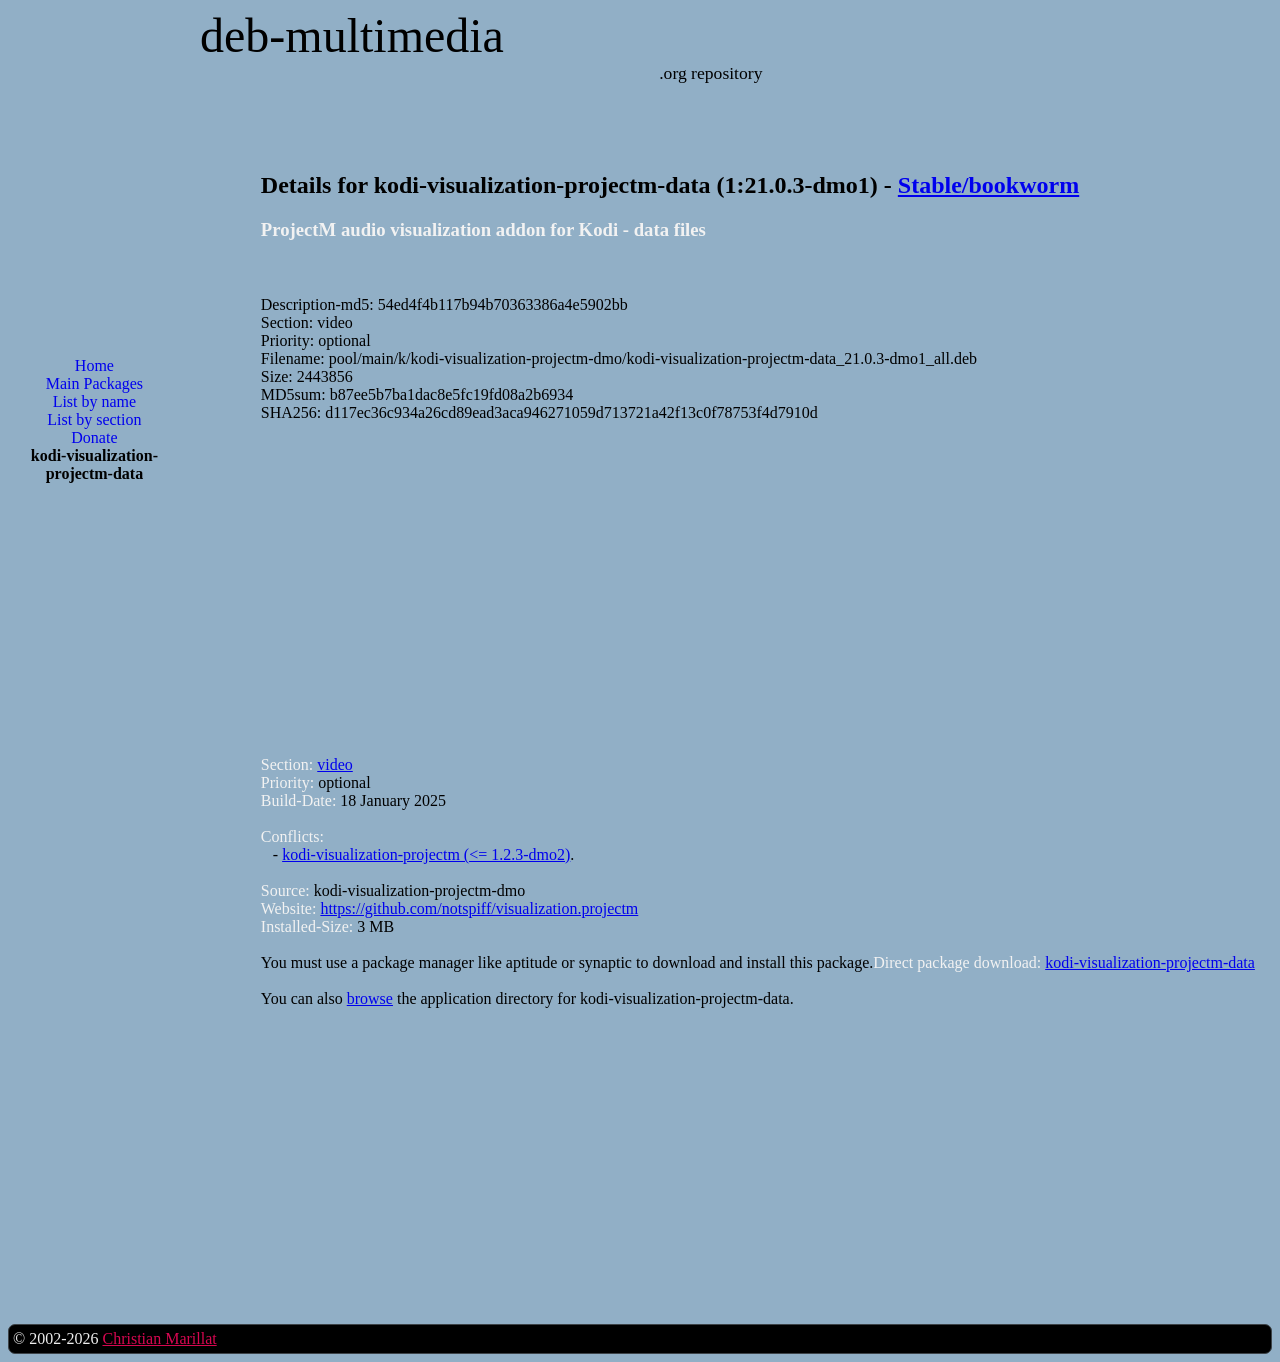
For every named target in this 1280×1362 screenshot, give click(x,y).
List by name (95, 401)
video (335, 764)
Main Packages (94, 383)
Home (94, 365)
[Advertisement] (94, 819)
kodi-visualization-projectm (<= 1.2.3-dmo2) (426, 854)
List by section (94, 419)
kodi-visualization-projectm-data (1150, 962)
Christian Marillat (159, 1338)
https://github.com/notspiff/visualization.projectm (479, 908)
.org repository (710, 73)
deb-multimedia (352, 35)
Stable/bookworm (988, 185)
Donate (94, 437)
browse (370, 998)
